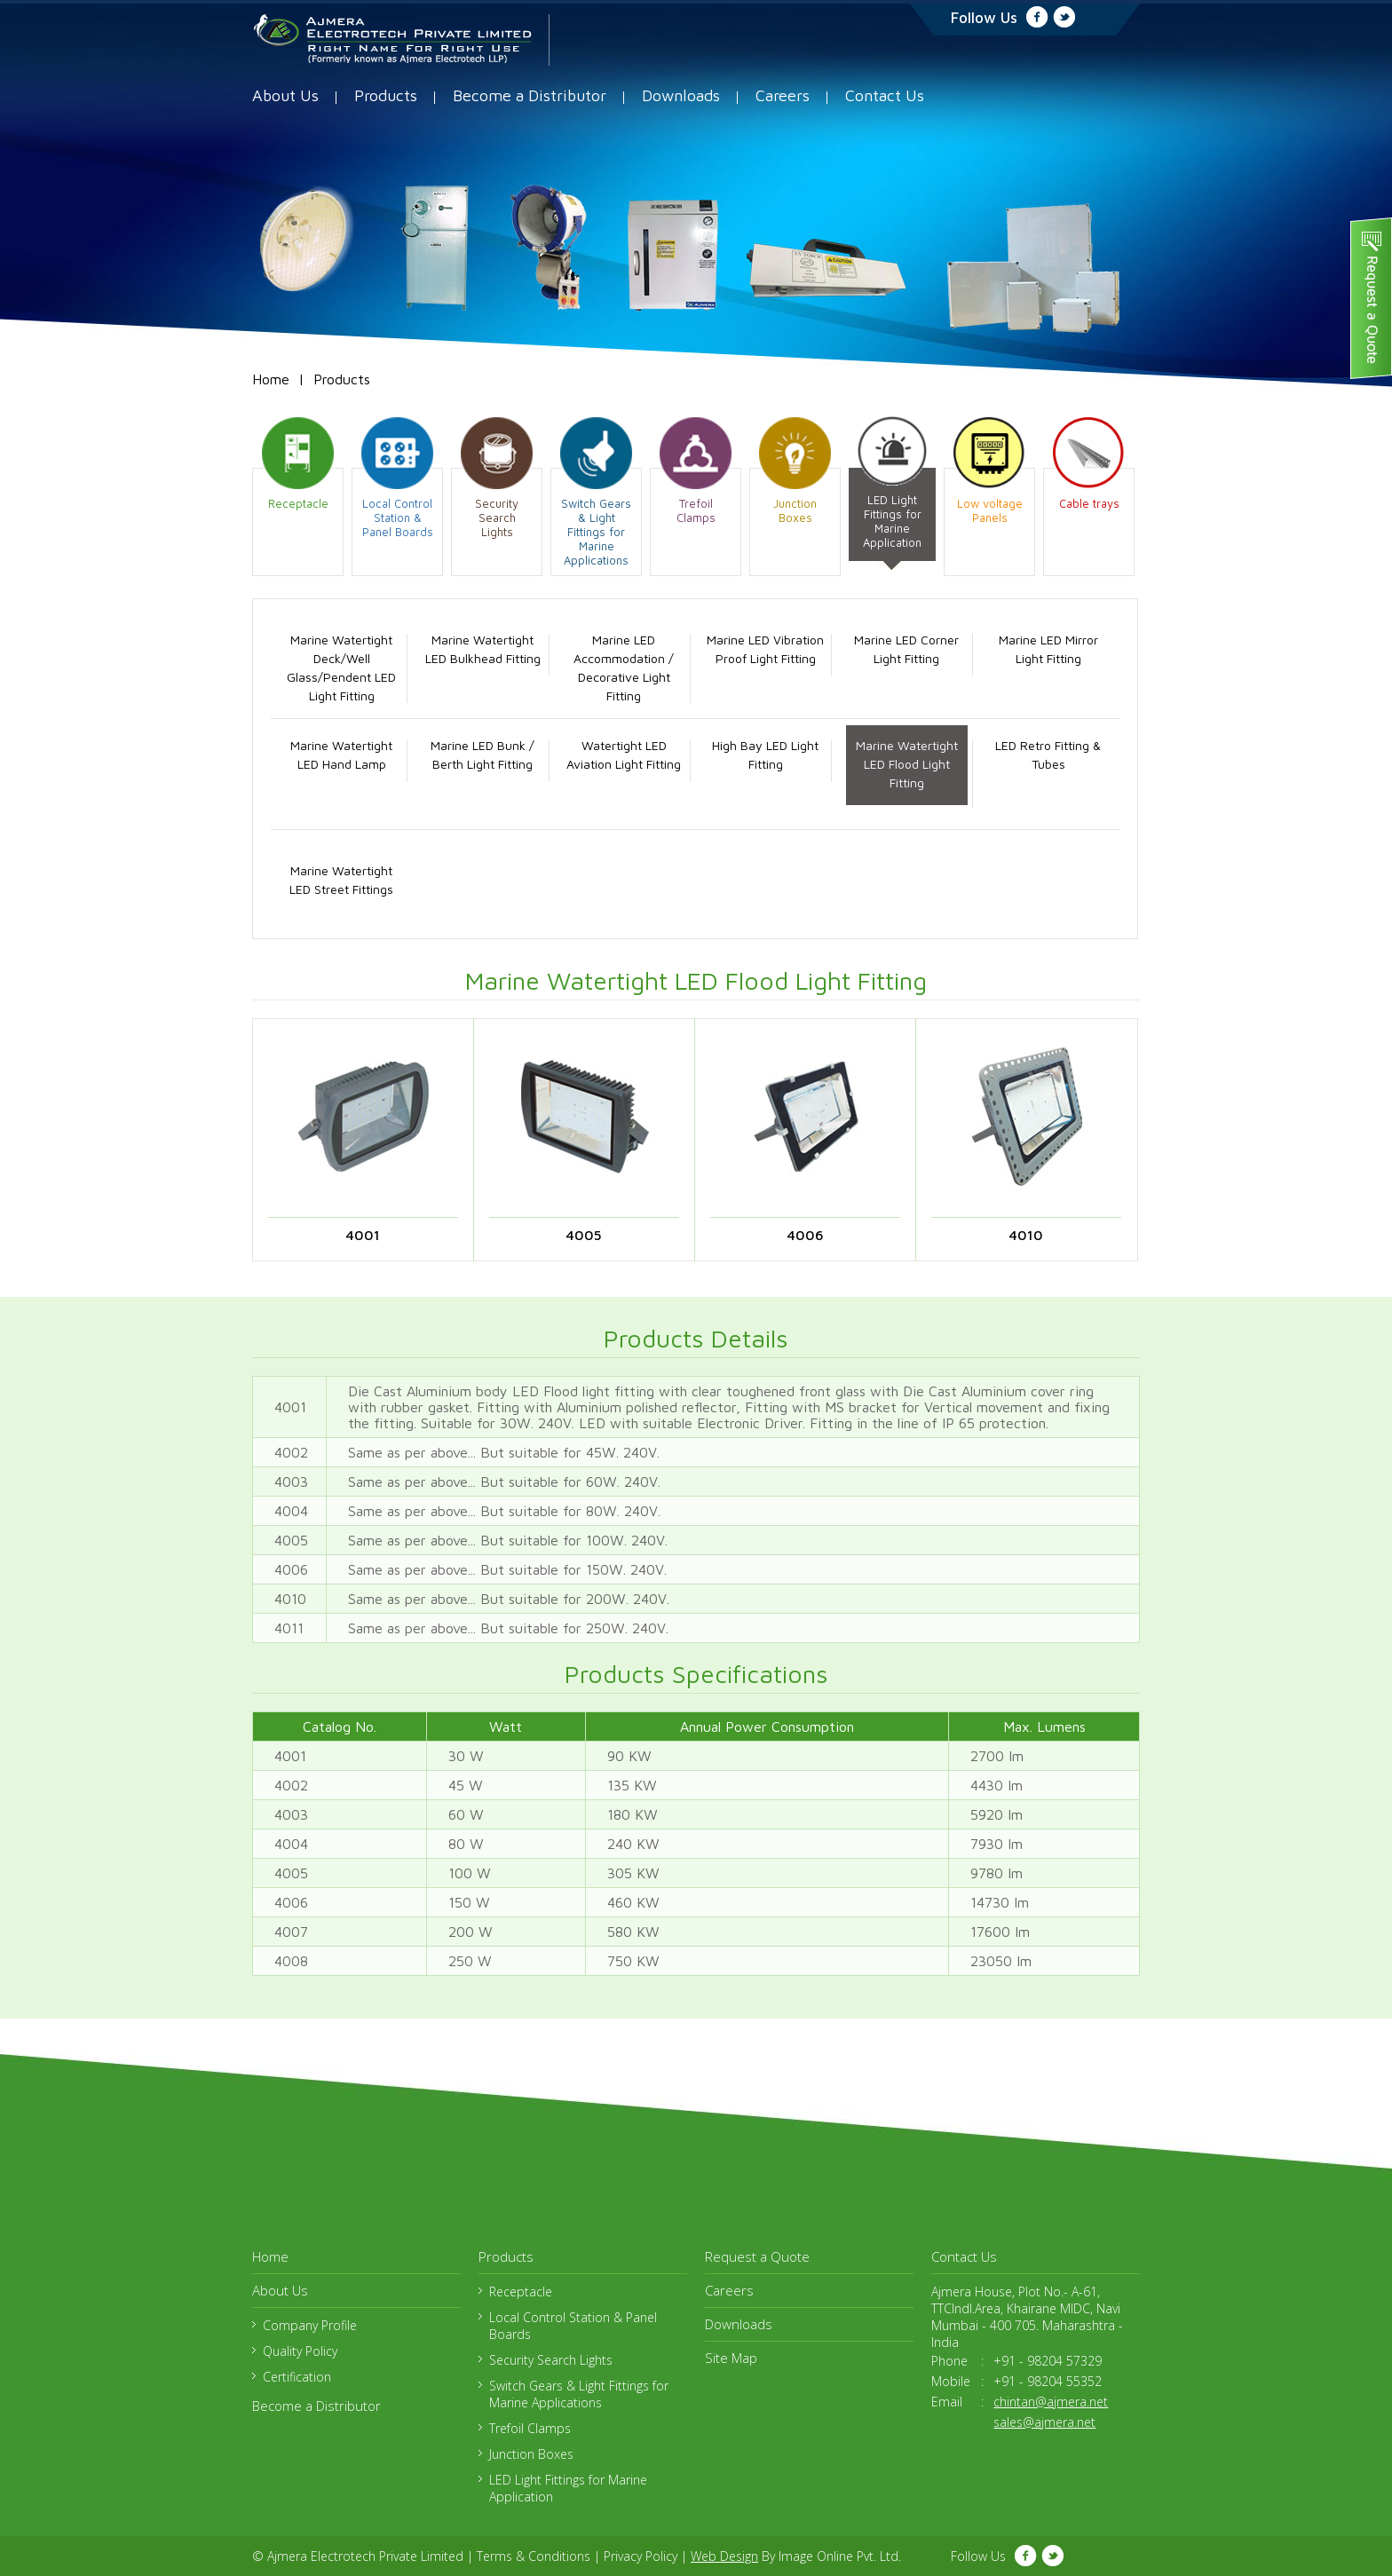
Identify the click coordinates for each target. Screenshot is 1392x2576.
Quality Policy (300, 2351)
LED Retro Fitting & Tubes (1048, 754)
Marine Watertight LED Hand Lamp (341, 754)
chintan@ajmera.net (1050, 2401)
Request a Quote (757, 2256)
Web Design (724, 2556)
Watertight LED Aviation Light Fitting (623, 754)
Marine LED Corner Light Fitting (906, 649)
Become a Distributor (529, 95)
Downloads (681, 95)
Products (385, 95)
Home (270, 379)
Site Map (731, 2358)
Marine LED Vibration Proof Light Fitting (765, 649)
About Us (285, 95)
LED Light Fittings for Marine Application (568, 2488)
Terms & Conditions (533, 2556)
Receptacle (520, 2291)
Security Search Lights (551, 2359)
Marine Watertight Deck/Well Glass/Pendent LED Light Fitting (341, 667)
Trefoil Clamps (530, 2428)
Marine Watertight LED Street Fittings (341, 880)
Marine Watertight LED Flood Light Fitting (907, 764)
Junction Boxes (531, 2454)
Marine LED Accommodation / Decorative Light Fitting (623, 667)
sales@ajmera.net (1044, 2422)
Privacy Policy (640, 2556)
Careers (782, 95)
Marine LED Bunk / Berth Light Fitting (482, 754)
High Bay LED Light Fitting (765, 754)
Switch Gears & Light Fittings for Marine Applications (578, 2394)
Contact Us (884, 95)
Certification (297, 2376)
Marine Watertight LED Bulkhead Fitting (483, 649)
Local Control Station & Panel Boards (573, 2326)
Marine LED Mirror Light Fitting (1048, 649)
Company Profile (310, 2325)
